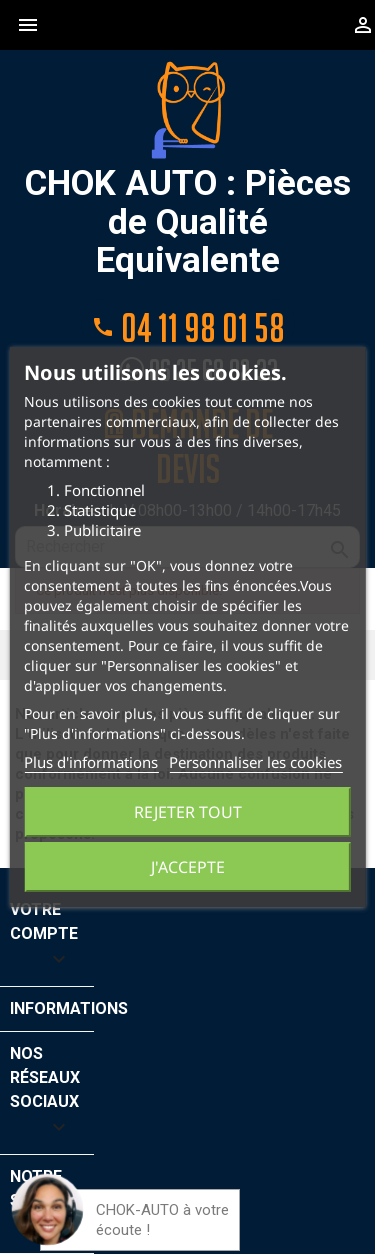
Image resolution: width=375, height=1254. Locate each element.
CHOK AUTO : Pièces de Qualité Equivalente (188, 170)
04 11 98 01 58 (188, 326)
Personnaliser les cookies (255, 762)
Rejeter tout (188, 812)
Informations (69, 1008)
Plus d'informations (91, 762)
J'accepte (188, 867)
